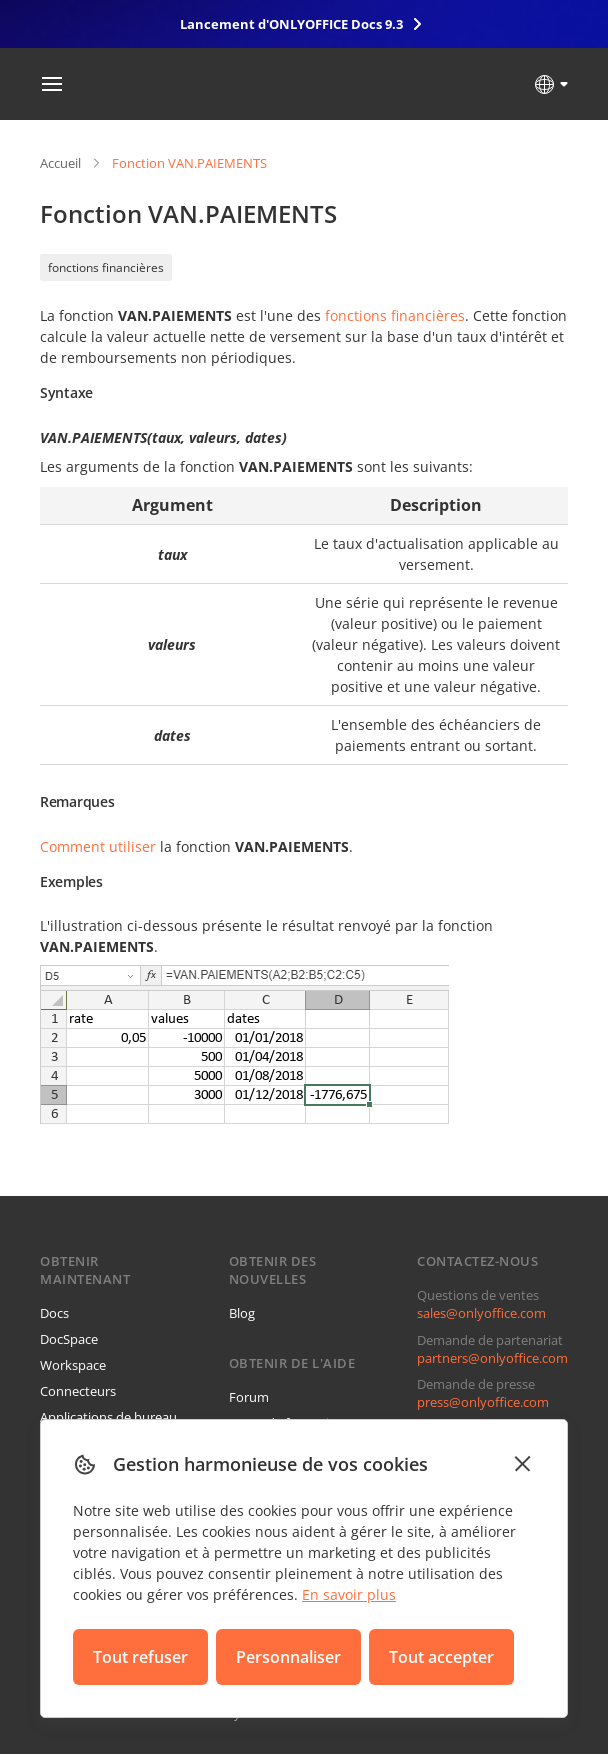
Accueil (60, 163)
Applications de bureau (108, 1417)
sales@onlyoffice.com (481, 1313)
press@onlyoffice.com (483, 1402)
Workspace (73, 1365)
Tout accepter (441, 1657)
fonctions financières (106, 267)
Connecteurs (78, 1391)
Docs (54, 1313)
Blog (242, 1313)
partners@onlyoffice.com (492, 1358)
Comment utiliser (98, 846)
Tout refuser (140, 1657)
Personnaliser (288, 1657)
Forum (249, 1397)
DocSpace (69, 1339)
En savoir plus (349, 1594)
